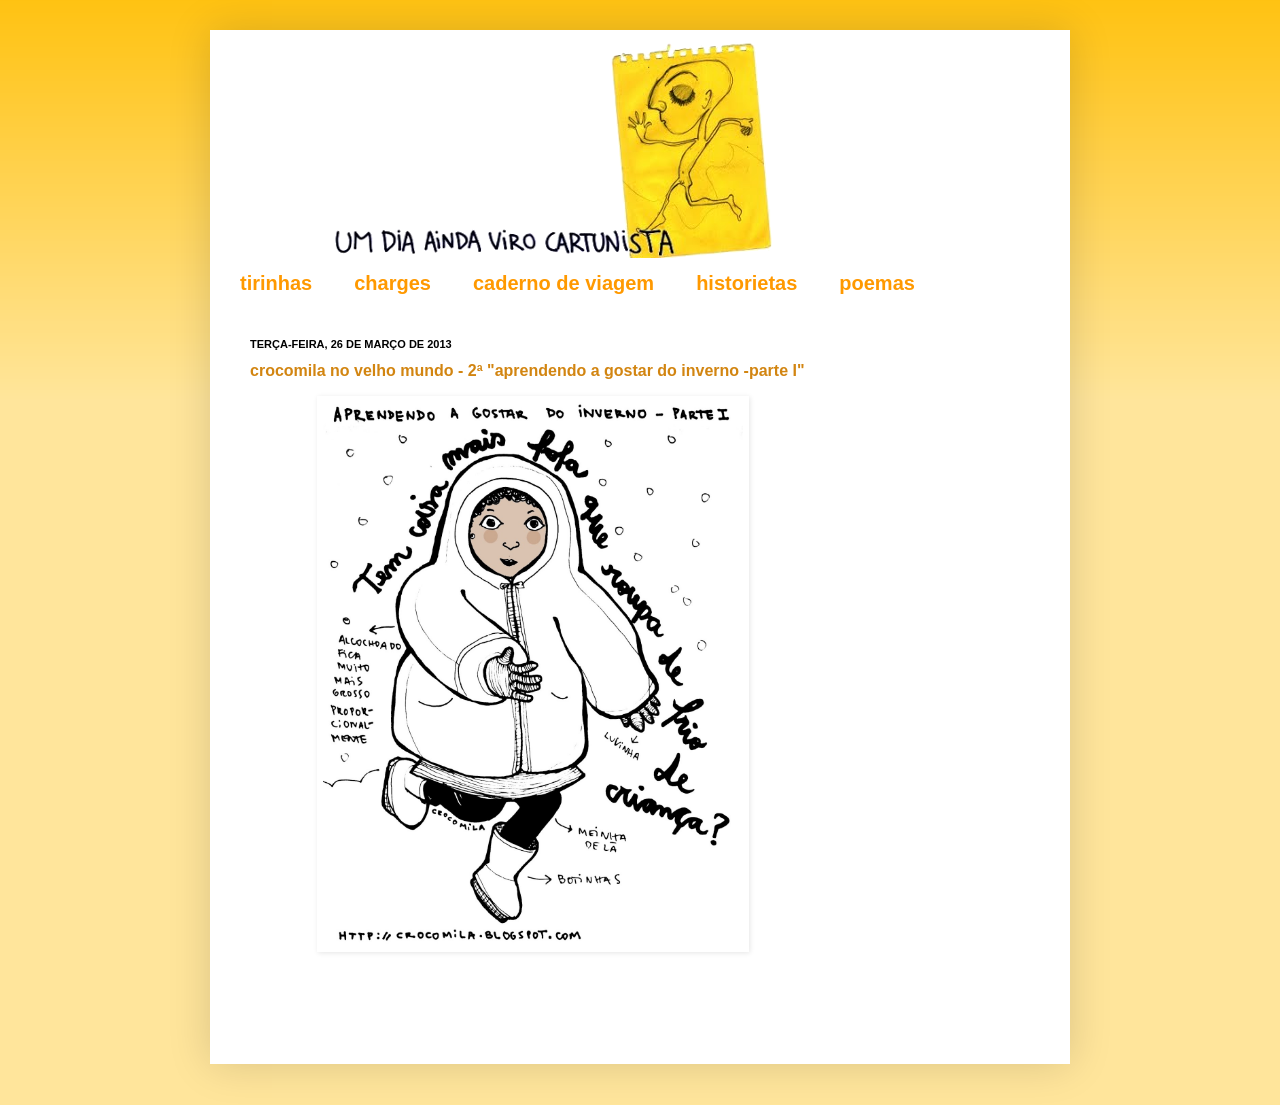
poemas (877, 283)
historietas (746, 283)
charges (392, 283)
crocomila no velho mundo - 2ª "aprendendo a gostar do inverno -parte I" (527, 370)
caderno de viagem (563, 283)
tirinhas (276, 283)
